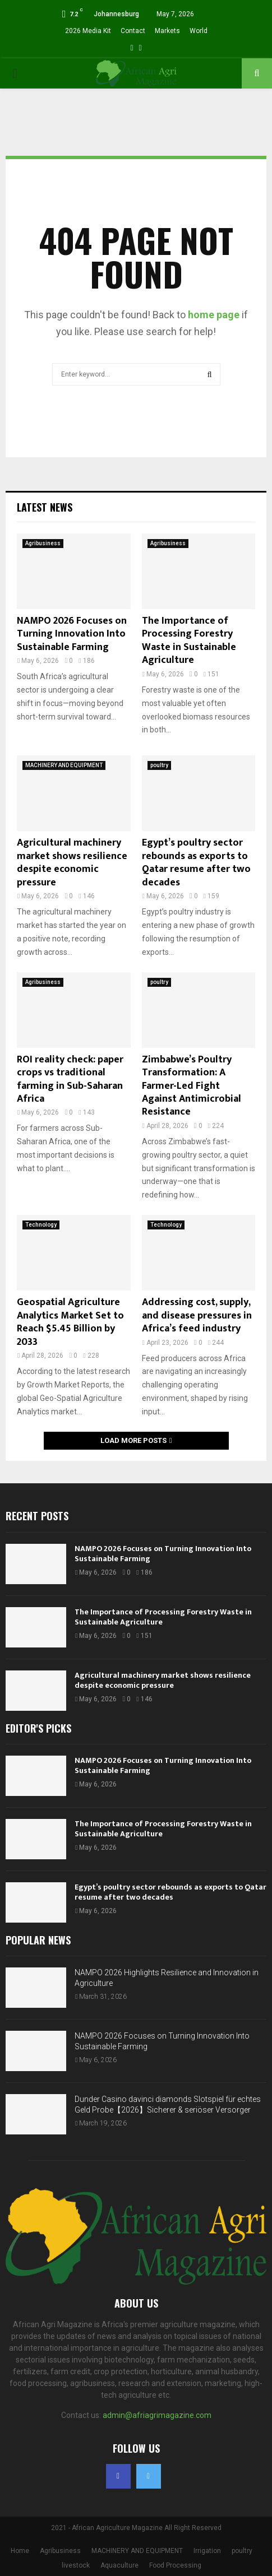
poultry (159, 765)
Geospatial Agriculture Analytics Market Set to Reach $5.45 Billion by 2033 (70, 1322)
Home (20, 2551)
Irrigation (207, 2551)
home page (213, 315)
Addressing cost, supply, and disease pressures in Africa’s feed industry (197, 1315)
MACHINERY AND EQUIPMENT (64, 765)
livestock (76, 2565)
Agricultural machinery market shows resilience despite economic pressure (72, 862)
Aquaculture (119, 2565)
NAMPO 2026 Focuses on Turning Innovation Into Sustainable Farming (72, 634)
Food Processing (175, 2565)
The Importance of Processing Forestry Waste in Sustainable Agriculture (189, 640)
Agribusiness (43, 543)
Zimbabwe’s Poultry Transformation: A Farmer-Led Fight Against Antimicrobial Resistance (191, 1086)
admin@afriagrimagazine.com (157, 2415)
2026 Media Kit (88, 31)
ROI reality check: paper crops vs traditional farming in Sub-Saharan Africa (70, 1079)
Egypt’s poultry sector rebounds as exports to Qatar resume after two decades (196, 862)
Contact (133, 31)
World (199, 31)
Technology (41, 1225)
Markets (167, 31)
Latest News (44, 507)
